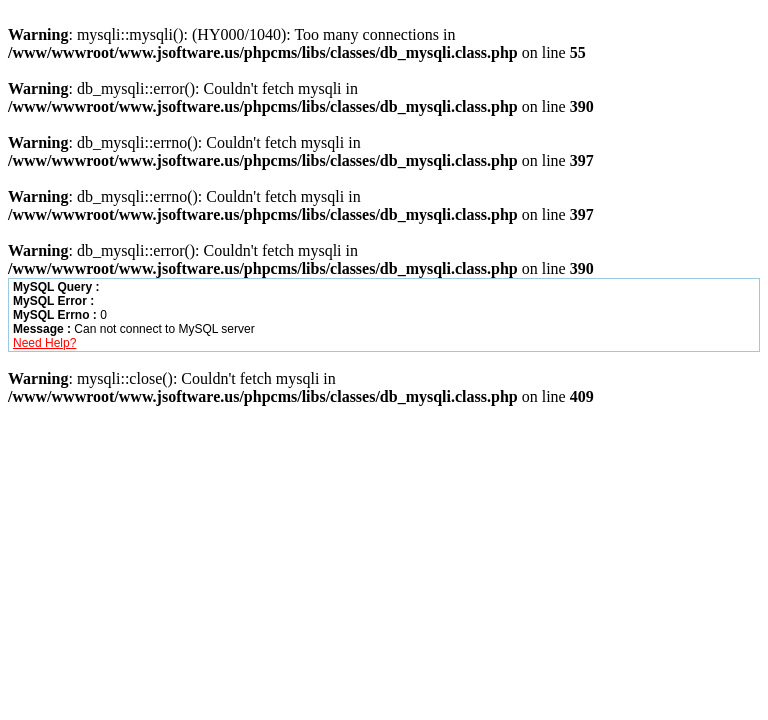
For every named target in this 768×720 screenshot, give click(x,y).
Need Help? (44, 343)
